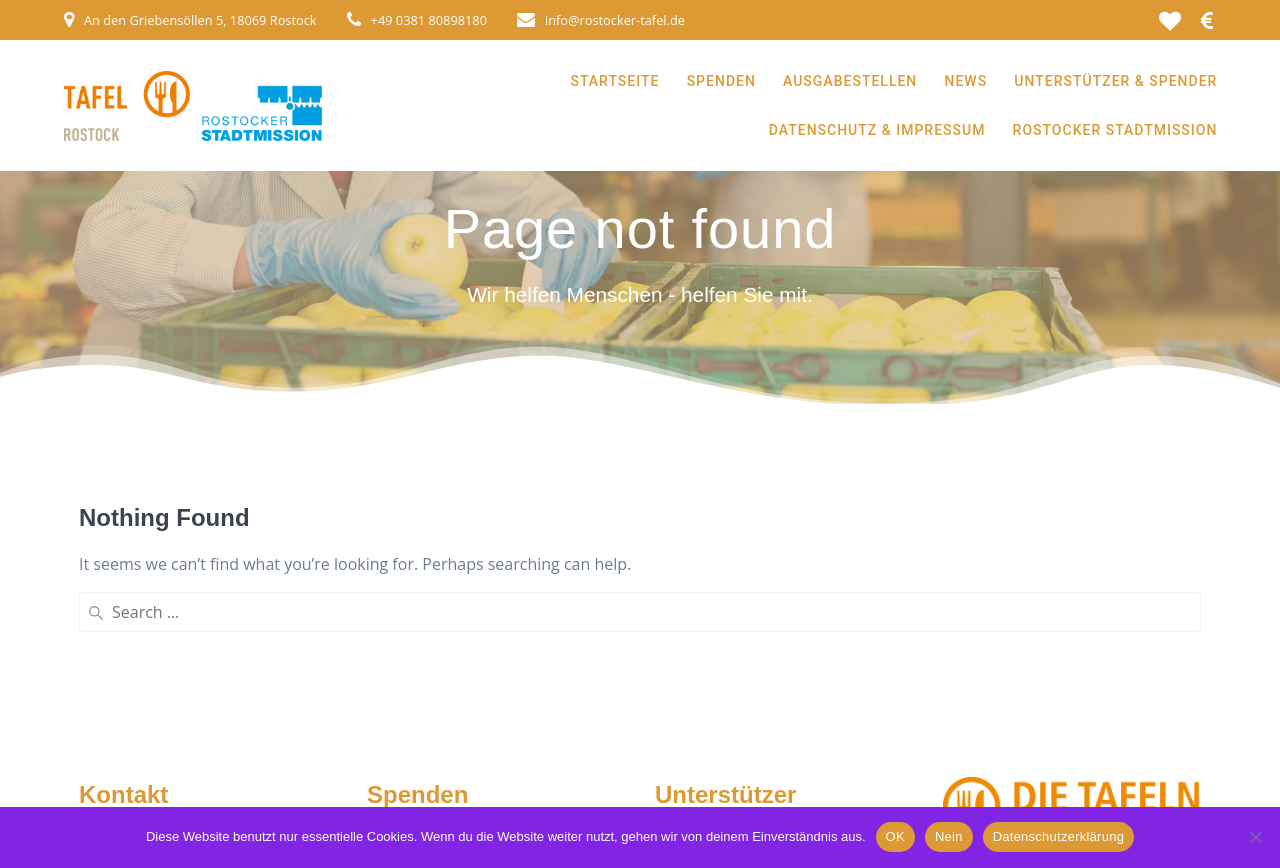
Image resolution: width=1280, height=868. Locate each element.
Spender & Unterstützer (749, 751)
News (966, 81)
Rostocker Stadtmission (1115, 130)
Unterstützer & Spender (1115, 81)
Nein (949, 836)
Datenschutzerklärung (1058, 836)
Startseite (614, 81)
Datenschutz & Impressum (877, 130)
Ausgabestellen (850, 81)
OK (895, 836)
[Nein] (1255, 837)
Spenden (721, 81)
